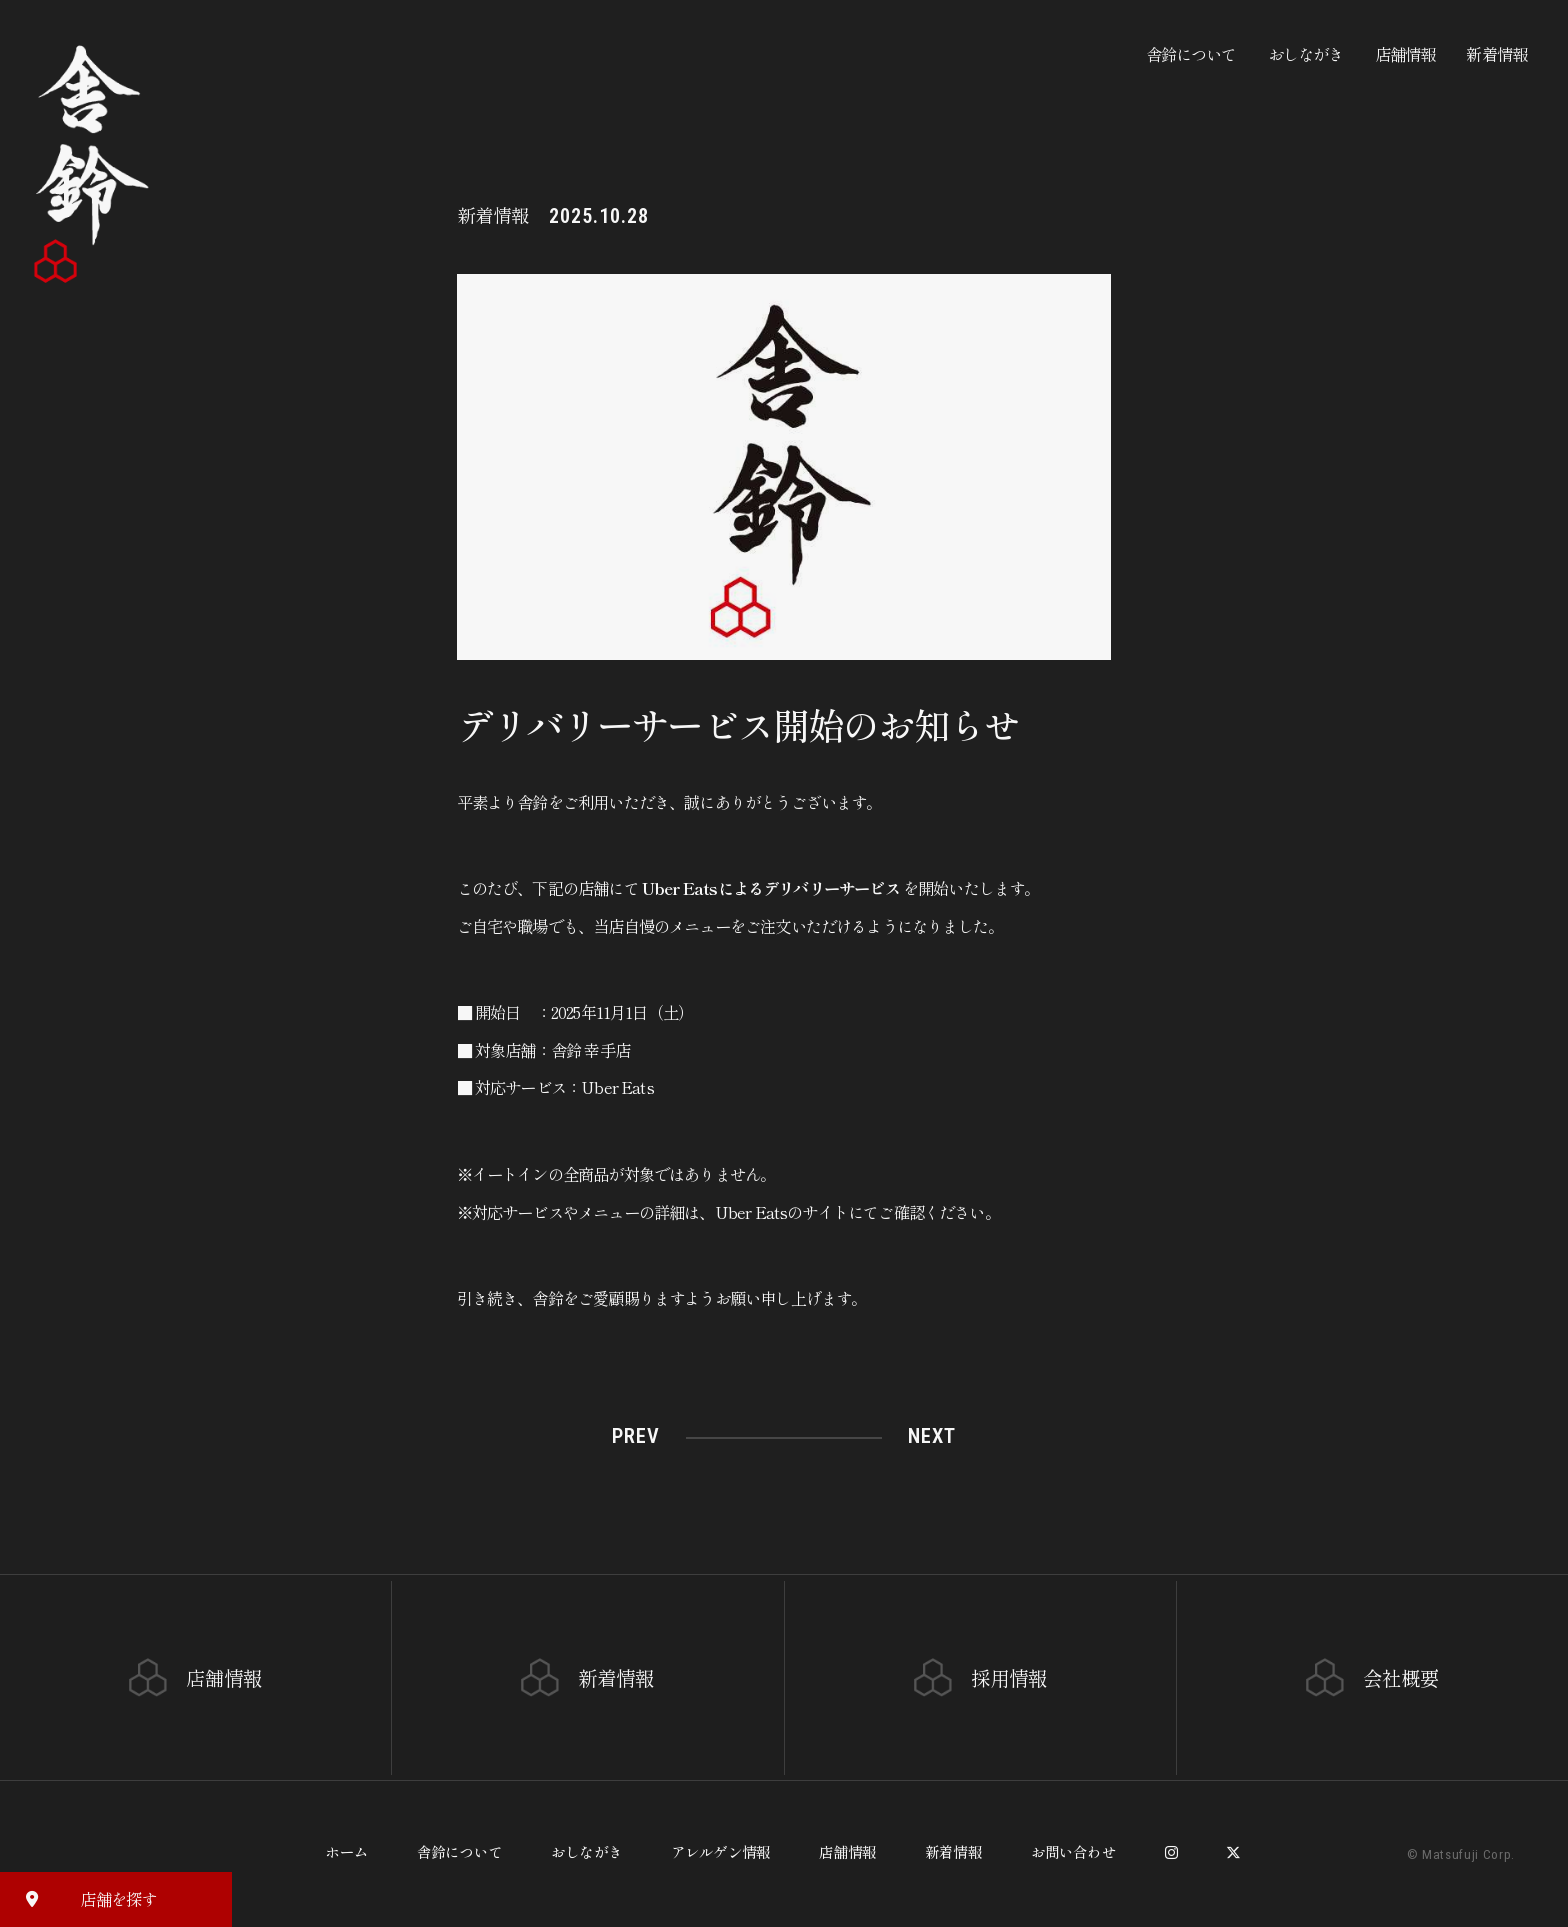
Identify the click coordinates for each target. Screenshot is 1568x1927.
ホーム (346, 1851)
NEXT (931, 1436)
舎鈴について (1191, 54)
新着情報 (1496, 54)
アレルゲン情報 (720, 1851)
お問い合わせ (1073, 1851)
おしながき (1306, 54)
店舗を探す (83, 1898)
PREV (635, 1436)
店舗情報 (1405, 54)
